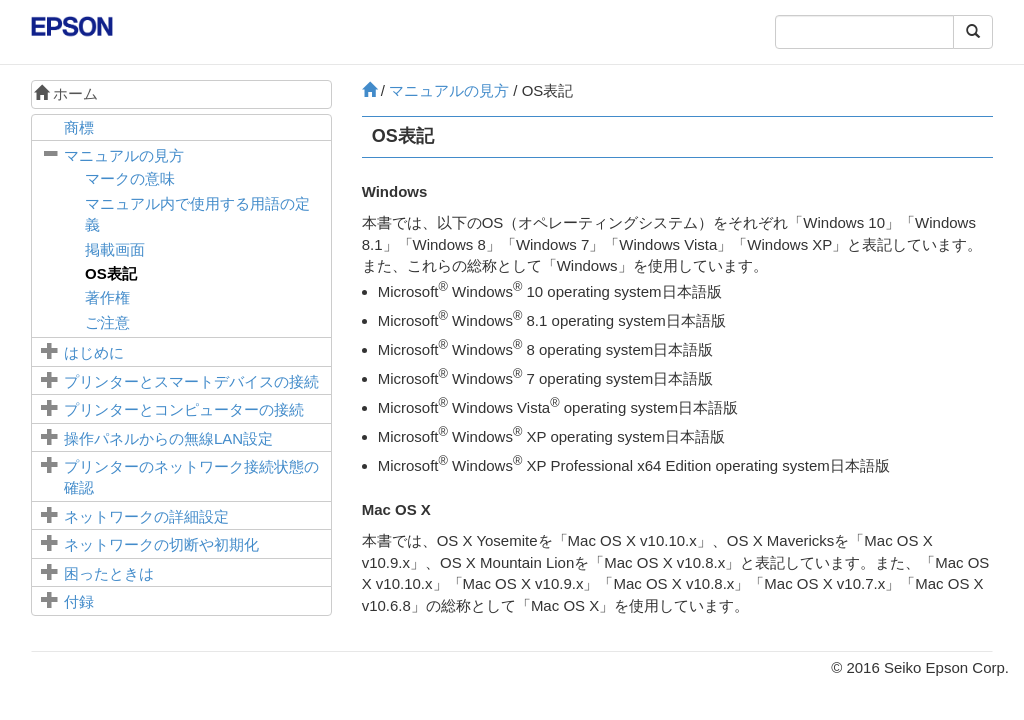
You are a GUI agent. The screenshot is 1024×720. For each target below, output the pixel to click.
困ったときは (109, 573)
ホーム (66, 93)
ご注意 (107, 322)
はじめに (94, 352)
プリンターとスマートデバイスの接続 (191, 381)
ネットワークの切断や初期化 (161, 544)
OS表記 (111, 273)
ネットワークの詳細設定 (146, 516)
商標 (79, 127)
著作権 (107, 297)
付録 (79, 601)
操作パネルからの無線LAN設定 (168, 438)
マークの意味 (130, 178)
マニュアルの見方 (124, 155)
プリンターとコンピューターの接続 (184, 409)
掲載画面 (115, 249)
